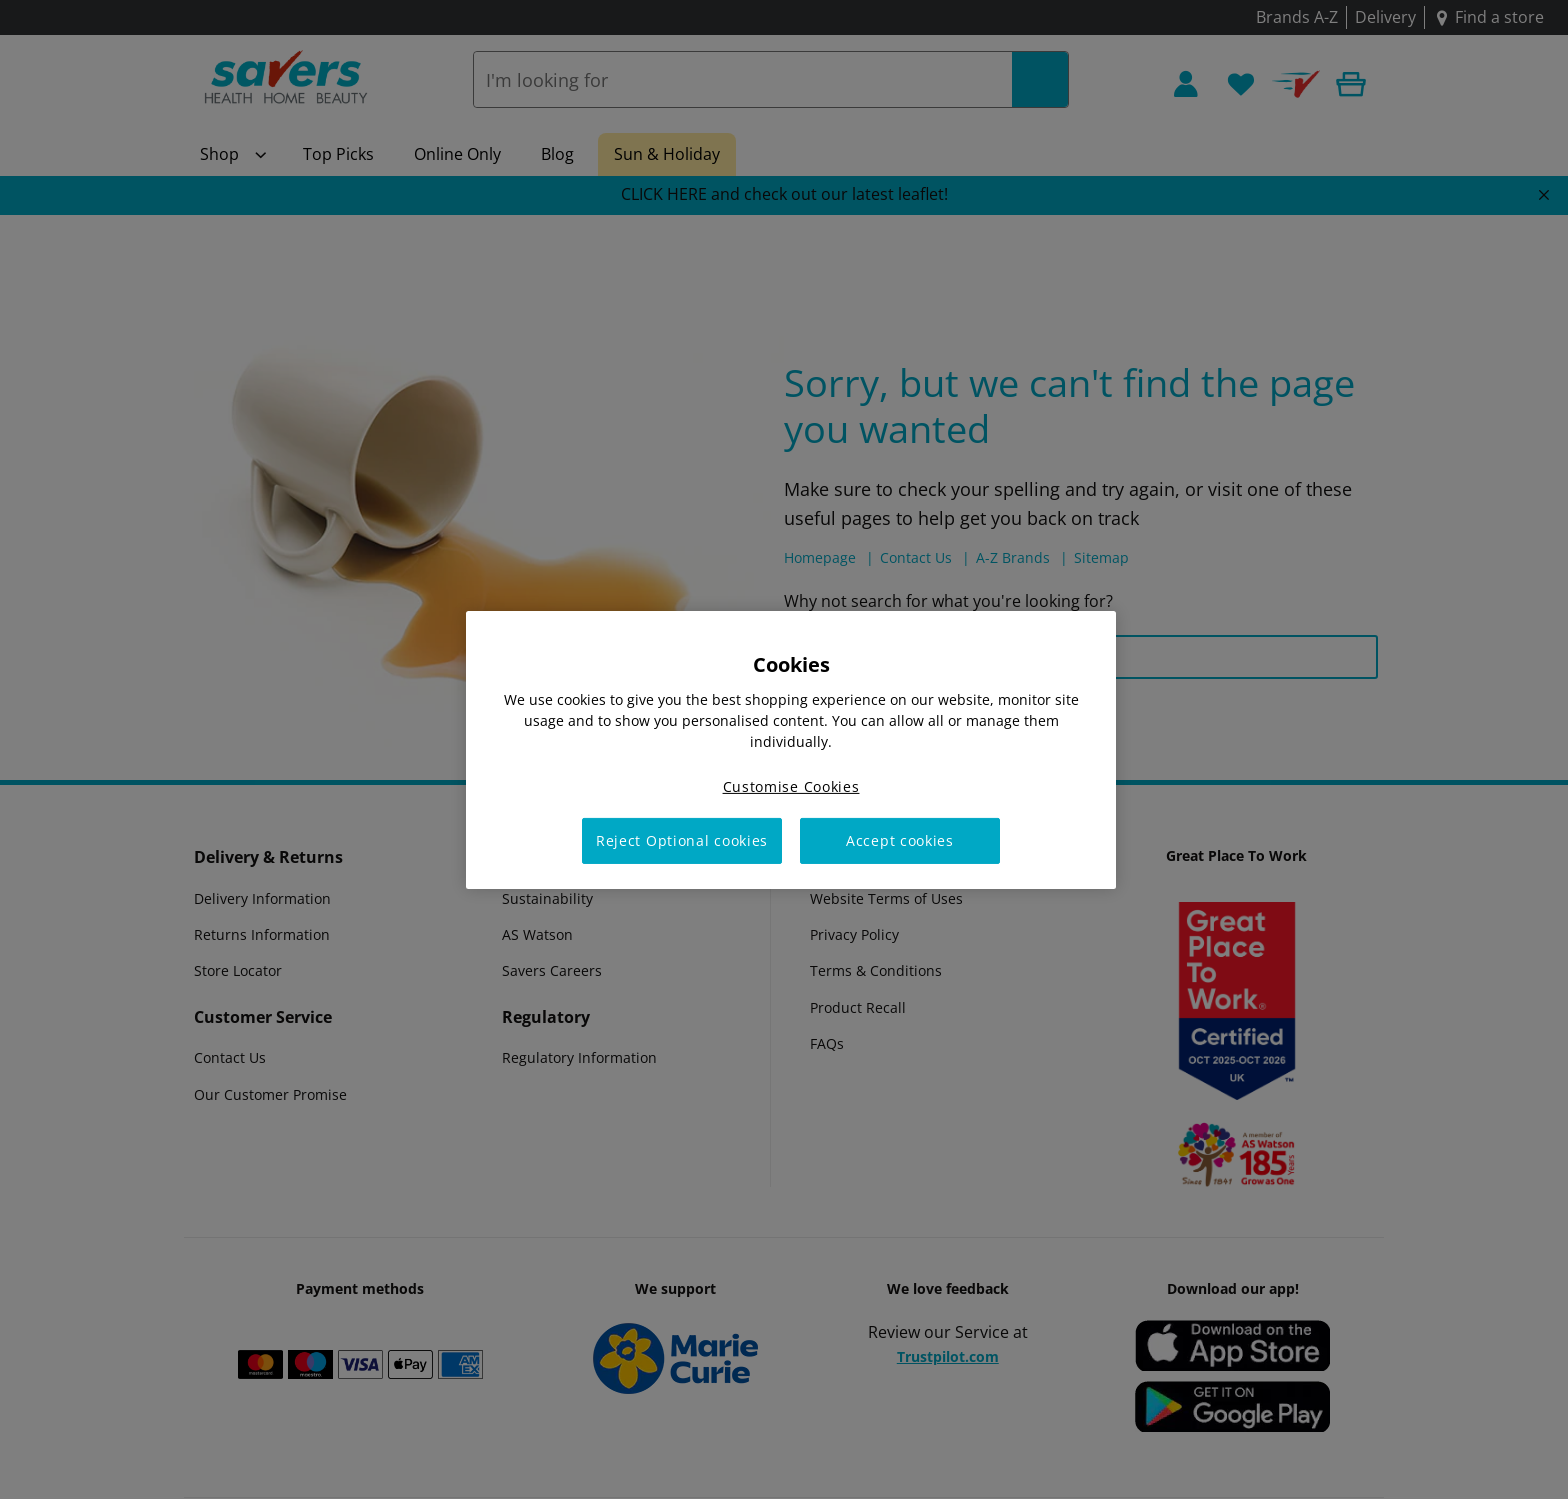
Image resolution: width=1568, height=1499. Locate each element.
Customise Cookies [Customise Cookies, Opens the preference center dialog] (791, 785)
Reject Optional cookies (682, 840)
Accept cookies (900, 840)
